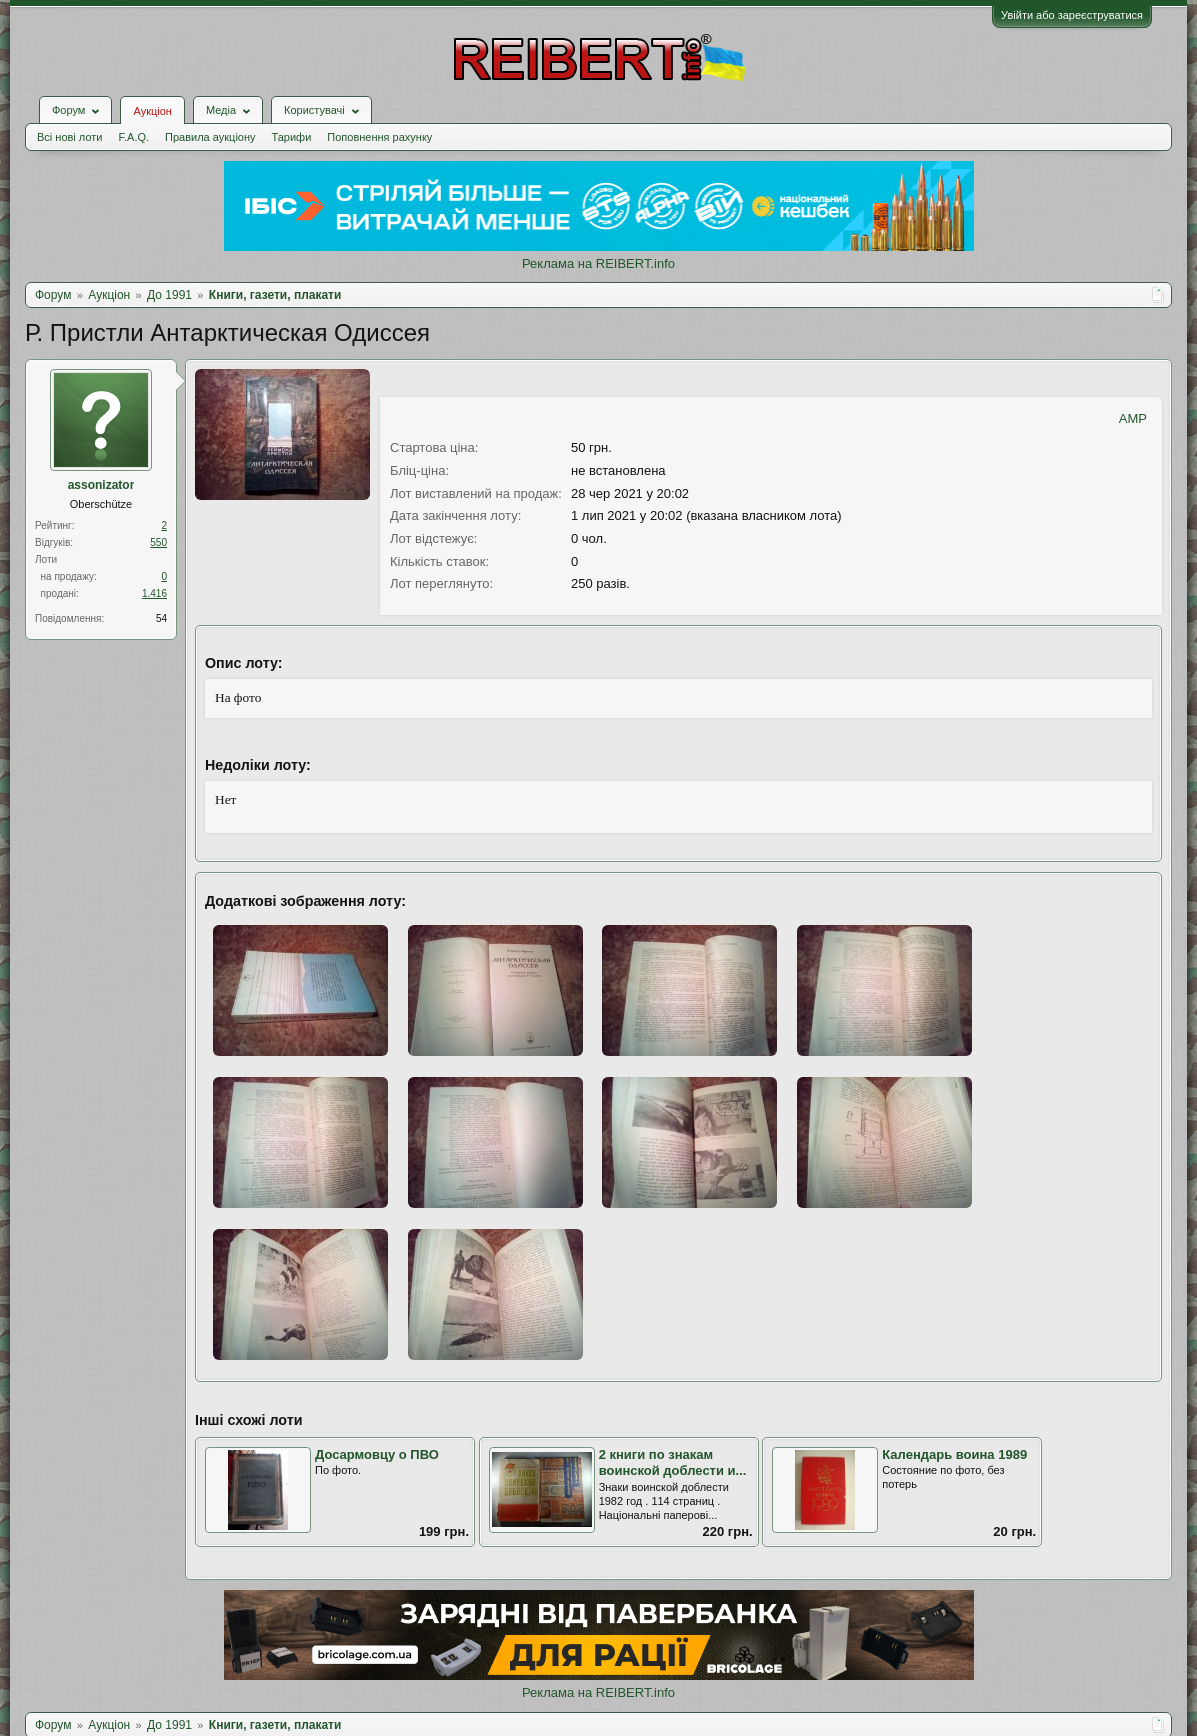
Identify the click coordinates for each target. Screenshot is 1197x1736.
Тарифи (292, 137)
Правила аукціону (210, 137)
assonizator (101, 485)
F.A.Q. (133, 137)
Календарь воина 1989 (954, 1454)
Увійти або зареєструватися (1072, 15)
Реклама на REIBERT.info (598, 263)
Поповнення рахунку (379, 137)
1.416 (154, 593)
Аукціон (152, 111)
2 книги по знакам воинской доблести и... (673, 1463)
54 (161, 618)
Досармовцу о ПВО (377, 1454)
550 (158, 542)
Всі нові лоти (69, 137)
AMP (1133, 418)
